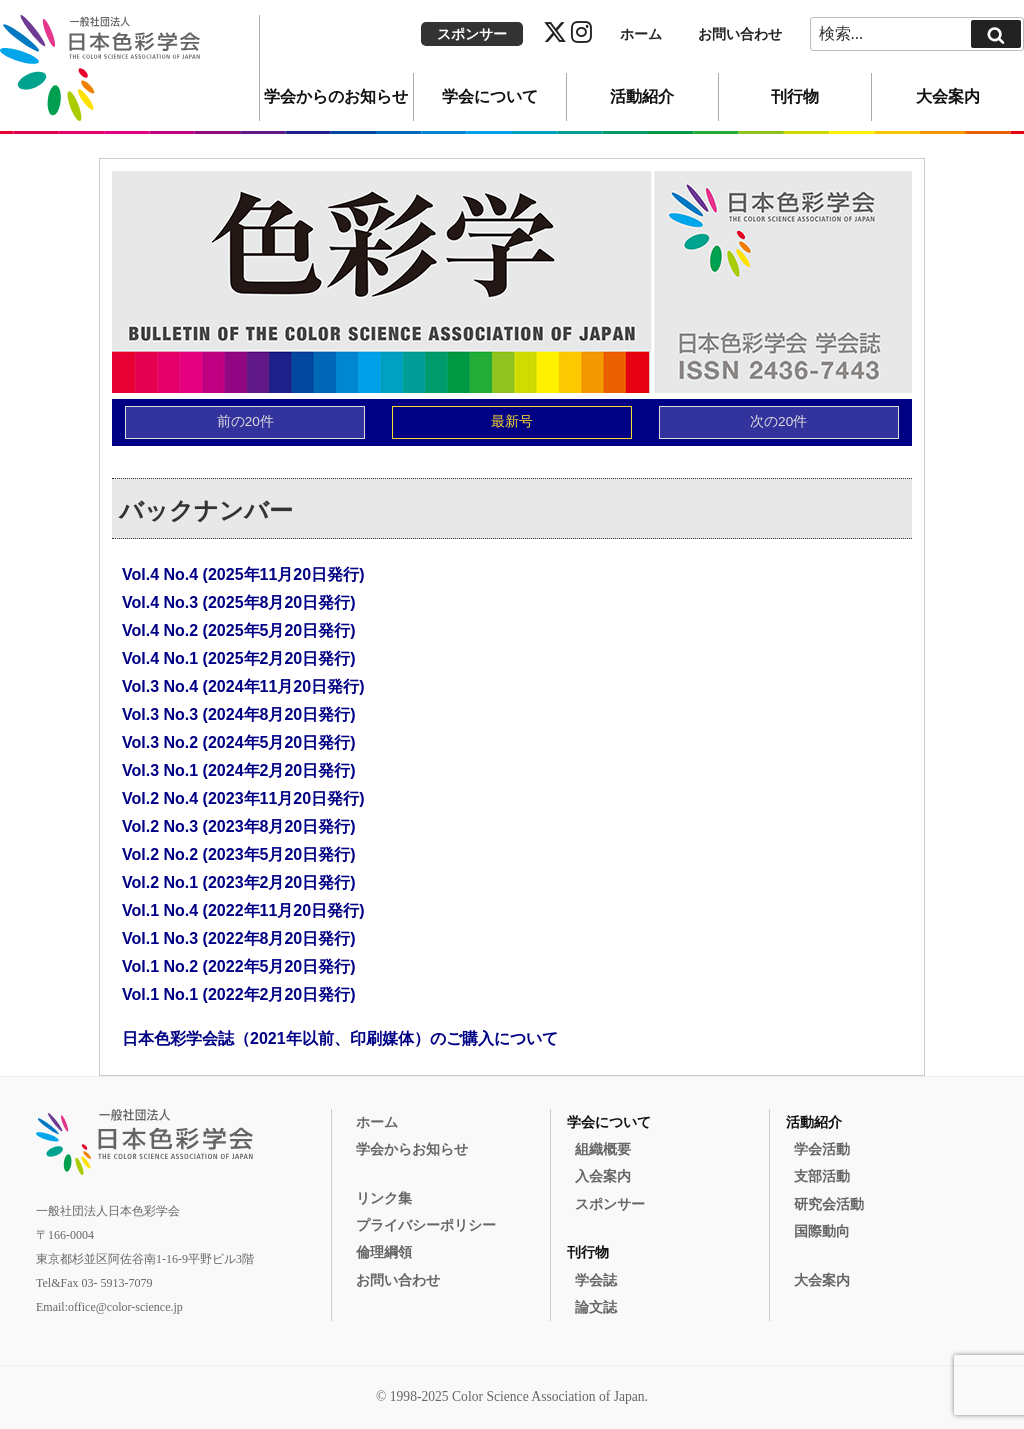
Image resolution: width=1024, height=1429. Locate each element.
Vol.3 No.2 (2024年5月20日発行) (239, 742)
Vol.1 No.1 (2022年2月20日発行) (239, 994)
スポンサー (472, 34)
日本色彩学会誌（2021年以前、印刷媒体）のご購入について (340, 1038)
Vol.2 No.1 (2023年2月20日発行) (239, 882)
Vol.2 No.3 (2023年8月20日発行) (239, 826)
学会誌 (596, 1280)
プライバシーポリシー (426, 1225)
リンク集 (384, 1198)
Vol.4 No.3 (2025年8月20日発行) (239, 602)
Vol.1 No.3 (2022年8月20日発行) (239, 938)
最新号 (512, 421)
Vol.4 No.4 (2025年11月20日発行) (243, 574)
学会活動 (822, 1149)
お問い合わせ (740, 34)
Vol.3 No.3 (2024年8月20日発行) (239, 714)
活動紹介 (642, 96)
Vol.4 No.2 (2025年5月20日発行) (239, 630)
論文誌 (596, 1307)
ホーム (641, 34)
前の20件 (245, 421)
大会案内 (948, 96)
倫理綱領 (384, 1252)
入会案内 (603, 1176)
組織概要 (603, 1149)
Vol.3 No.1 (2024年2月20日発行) (239, 770)
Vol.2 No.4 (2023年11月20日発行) (243, 798)
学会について (490, 96)
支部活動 (822, 1176)
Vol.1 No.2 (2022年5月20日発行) (239, 966)
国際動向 (822, 1231)
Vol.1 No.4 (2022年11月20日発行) (243, 910)
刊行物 (795, 96)
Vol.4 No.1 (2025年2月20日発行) (239, 658)
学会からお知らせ (412, 1149)
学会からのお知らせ (336, 96)
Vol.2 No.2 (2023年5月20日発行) (239, 854)
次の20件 (778, 421)
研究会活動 (829, 1204)
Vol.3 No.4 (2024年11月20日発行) (243, 686)
